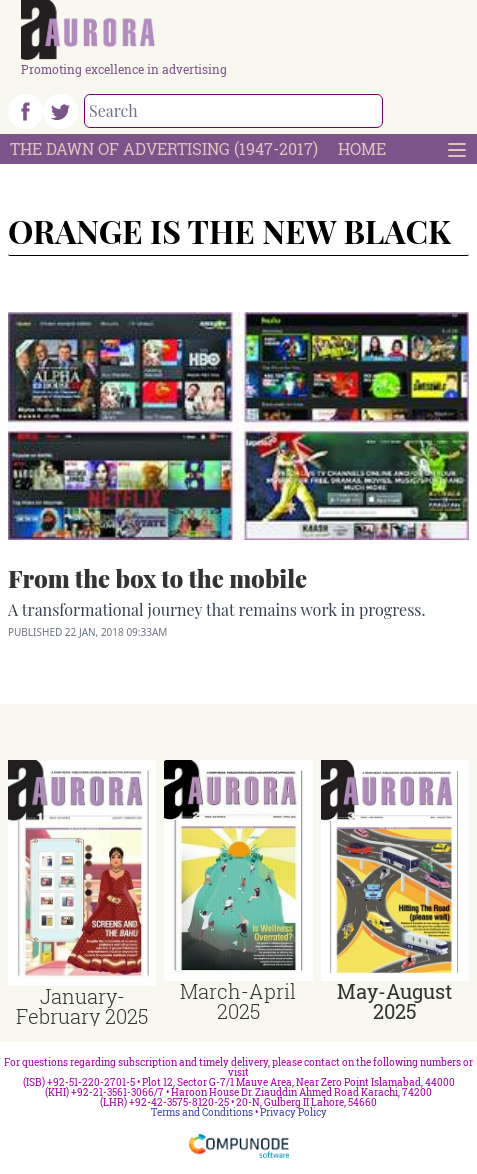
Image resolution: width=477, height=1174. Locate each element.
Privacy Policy (293, 1112)
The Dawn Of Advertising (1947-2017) (164, 148)
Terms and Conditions (202, 1112)
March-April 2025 (238, 1001)
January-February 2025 (82, 1006)
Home (362, 148)
